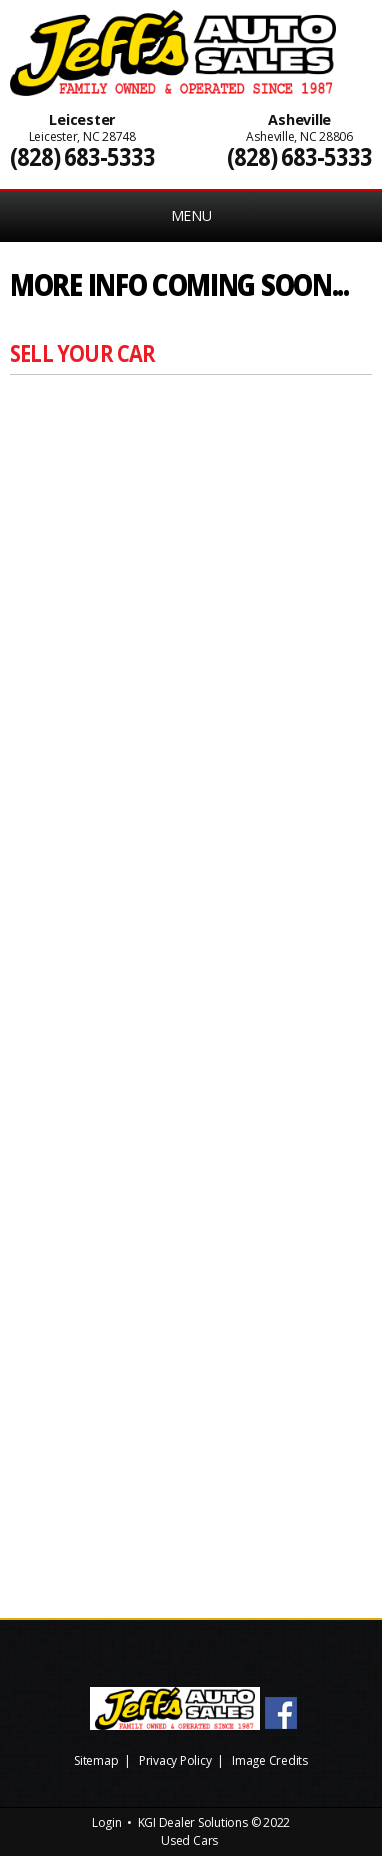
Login (107, 1822)
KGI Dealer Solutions (193, 1822)
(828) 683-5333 (82, 156)
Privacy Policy (175, 1760)
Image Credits (270, 1760)
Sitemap (96, 1760)
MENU (191, 215)
